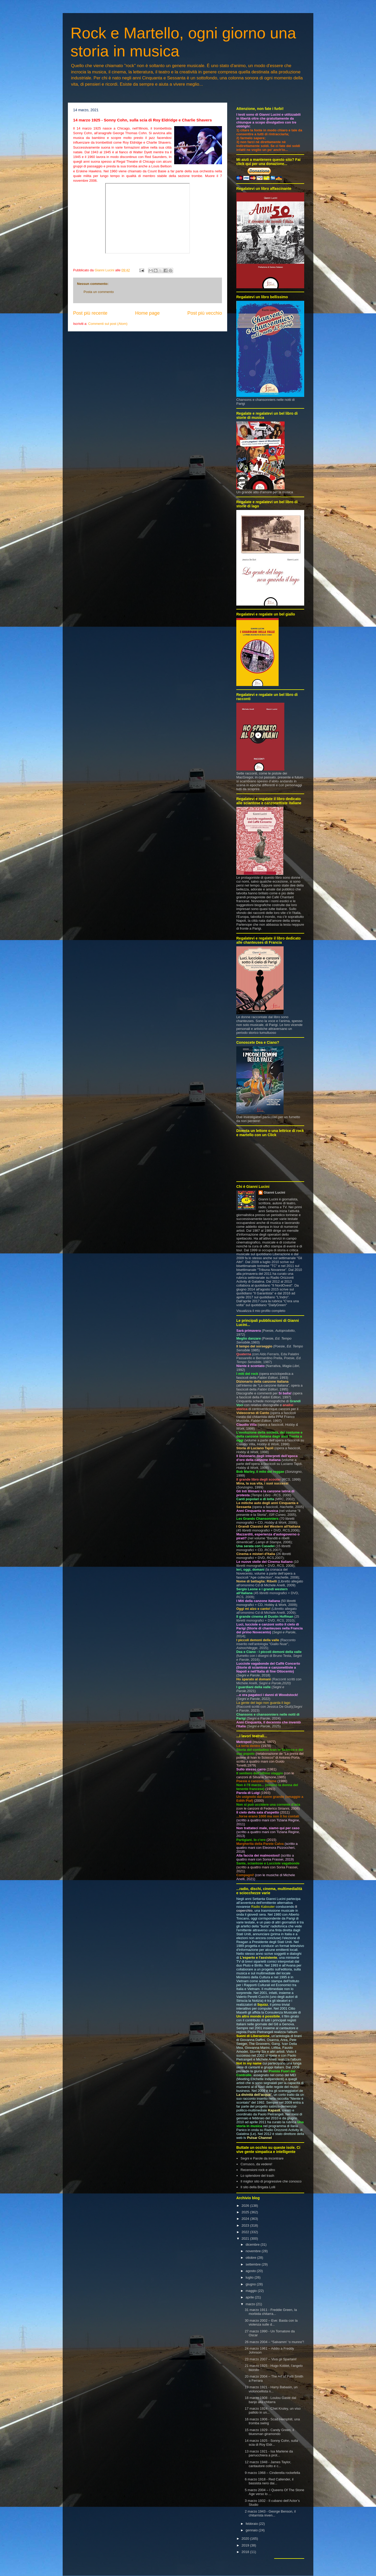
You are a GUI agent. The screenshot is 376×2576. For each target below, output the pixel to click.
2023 (246, 2225)
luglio (250, 2277)
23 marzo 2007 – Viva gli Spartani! (271, 2359)
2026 (246, 2206)
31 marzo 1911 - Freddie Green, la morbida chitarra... (271, 2312)
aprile (250, 2297)
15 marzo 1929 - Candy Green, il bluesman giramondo (269, 2432)
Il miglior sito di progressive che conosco (270, 2181)
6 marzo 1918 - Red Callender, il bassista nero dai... (269, 2481)
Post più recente (90, 313)
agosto (251, 2271)
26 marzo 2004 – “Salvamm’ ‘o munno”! (274, 2342)
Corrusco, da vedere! (256, 2164)
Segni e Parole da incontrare (262, 2158)
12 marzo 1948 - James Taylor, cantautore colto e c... (268, 2464)
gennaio (252, 2530)
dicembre (253, 2244)
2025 (246, 2212)
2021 (246, 2238)
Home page (147, 313)
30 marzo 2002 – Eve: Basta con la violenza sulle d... (271, 2323)
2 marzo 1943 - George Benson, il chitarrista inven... (270, 2513)
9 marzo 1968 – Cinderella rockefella (272, 2473)
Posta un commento (99, 292)
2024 (246, 2219)
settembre (254, 2264)
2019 (246, 2545)
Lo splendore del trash (257, 2176)
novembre (254, 2251)
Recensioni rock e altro (257, 2170)
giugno (251, 2284)
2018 (246, 2552)
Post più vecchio (204, 313)
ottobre (251, 2258)
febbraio (252, 2524)
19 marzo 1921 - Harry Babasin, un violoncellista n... (271, 2389)
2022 (246, 2232)
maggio (252, 2291)
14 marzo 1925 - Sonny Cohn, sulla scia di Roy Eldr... (271, 2443)
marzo (251, 2304)
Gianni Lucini (274, 1192)
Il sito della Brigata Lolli (257, 2187)
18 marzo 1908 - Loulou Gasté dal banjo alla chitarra (270, 2400)
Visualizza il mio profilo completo (260, 1311)
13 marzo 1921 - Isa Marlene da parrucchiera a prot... (269, 2453)
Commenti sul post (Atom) (107, 324)
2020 (246, 2538)
